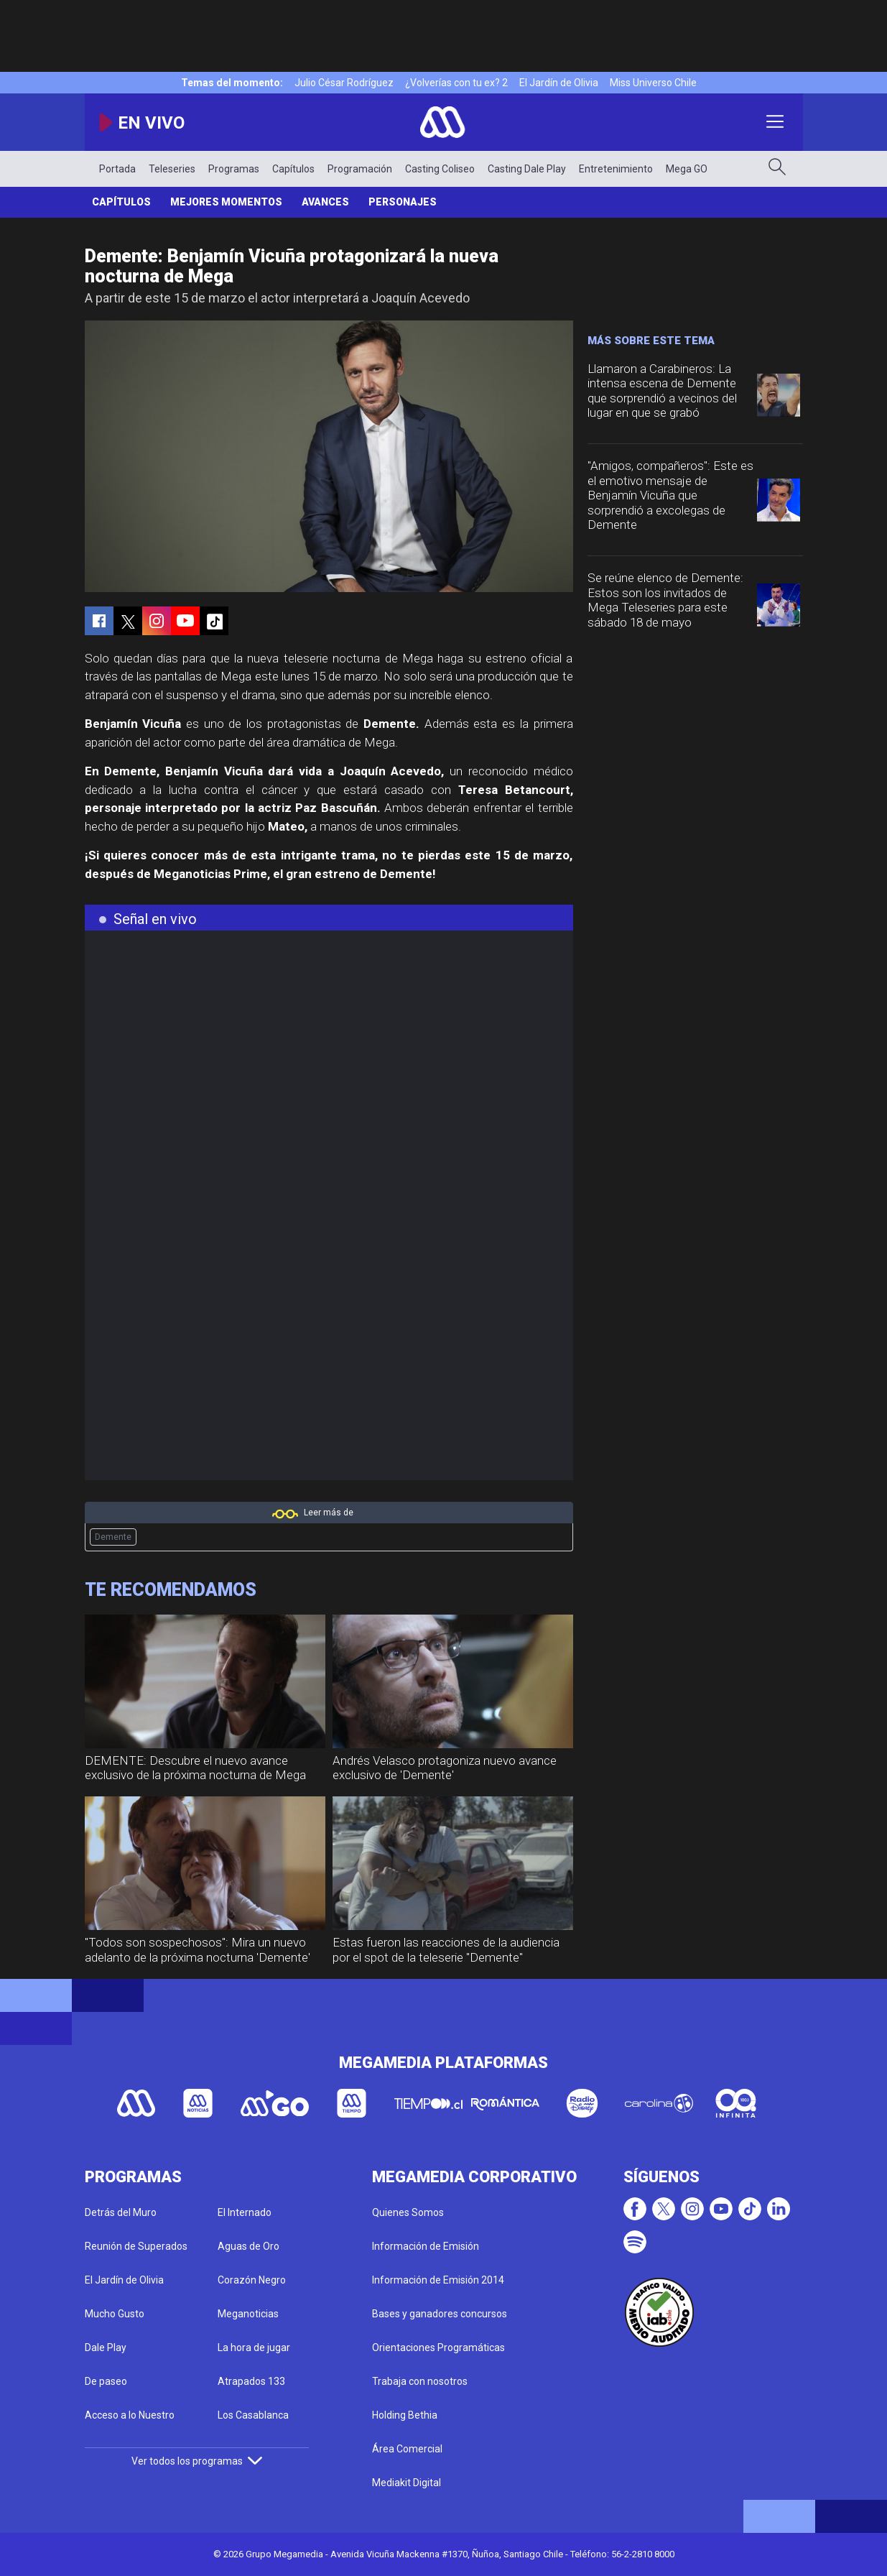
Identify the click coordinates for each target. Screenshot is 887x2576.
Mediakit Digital (406, 2482)
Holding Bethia (404, 2415)
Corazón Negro (252, 2280)
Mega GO (686, 169)
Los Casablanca (253, 2415)
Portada (117, 169)
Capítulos (293, 169)
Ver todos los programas (196, 2461)
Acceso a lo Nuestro (130, 2415)
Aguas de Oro (248, 2246)
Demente (113, 1537)
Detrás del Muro (121, 2212)
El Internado (244, 2212)
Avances (325, 202)
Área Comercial (407, 2449)
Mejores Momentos (226, 202)
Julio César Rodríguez (344, 82)
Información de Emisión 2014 (438, 2280)
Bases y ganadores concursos (439, 2313)
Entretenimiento (616, 169)
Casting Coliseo (440, 169)
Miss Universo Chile (653, 82)
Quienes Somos (408, 2212)
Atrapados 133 (251, 2381)
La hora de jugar (254, 2347)
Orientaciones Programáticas (438, 2347)
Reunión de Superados (136, 2246)
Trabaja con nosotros (420, 2381)
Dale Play (105, 2347)
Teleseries (172, 169)
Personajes (402, 202)
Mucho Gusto (114, 2313)
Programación (360, 169)
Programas (233, 169)
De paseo (106, 2381)
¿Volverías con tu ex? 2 (456, 82)
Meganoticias (248, 2313)
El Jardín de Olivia (558, 82)
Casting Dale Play (527, 169)
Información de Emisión (425, 2246)
